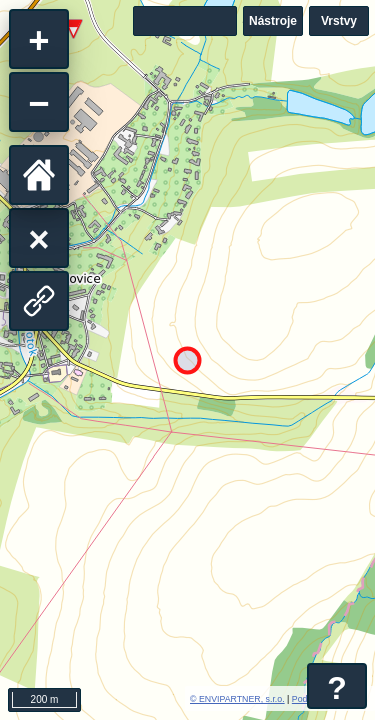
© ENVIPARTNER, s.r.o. (237, 699)
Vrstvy (339, 21)
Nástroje (273, 21)
